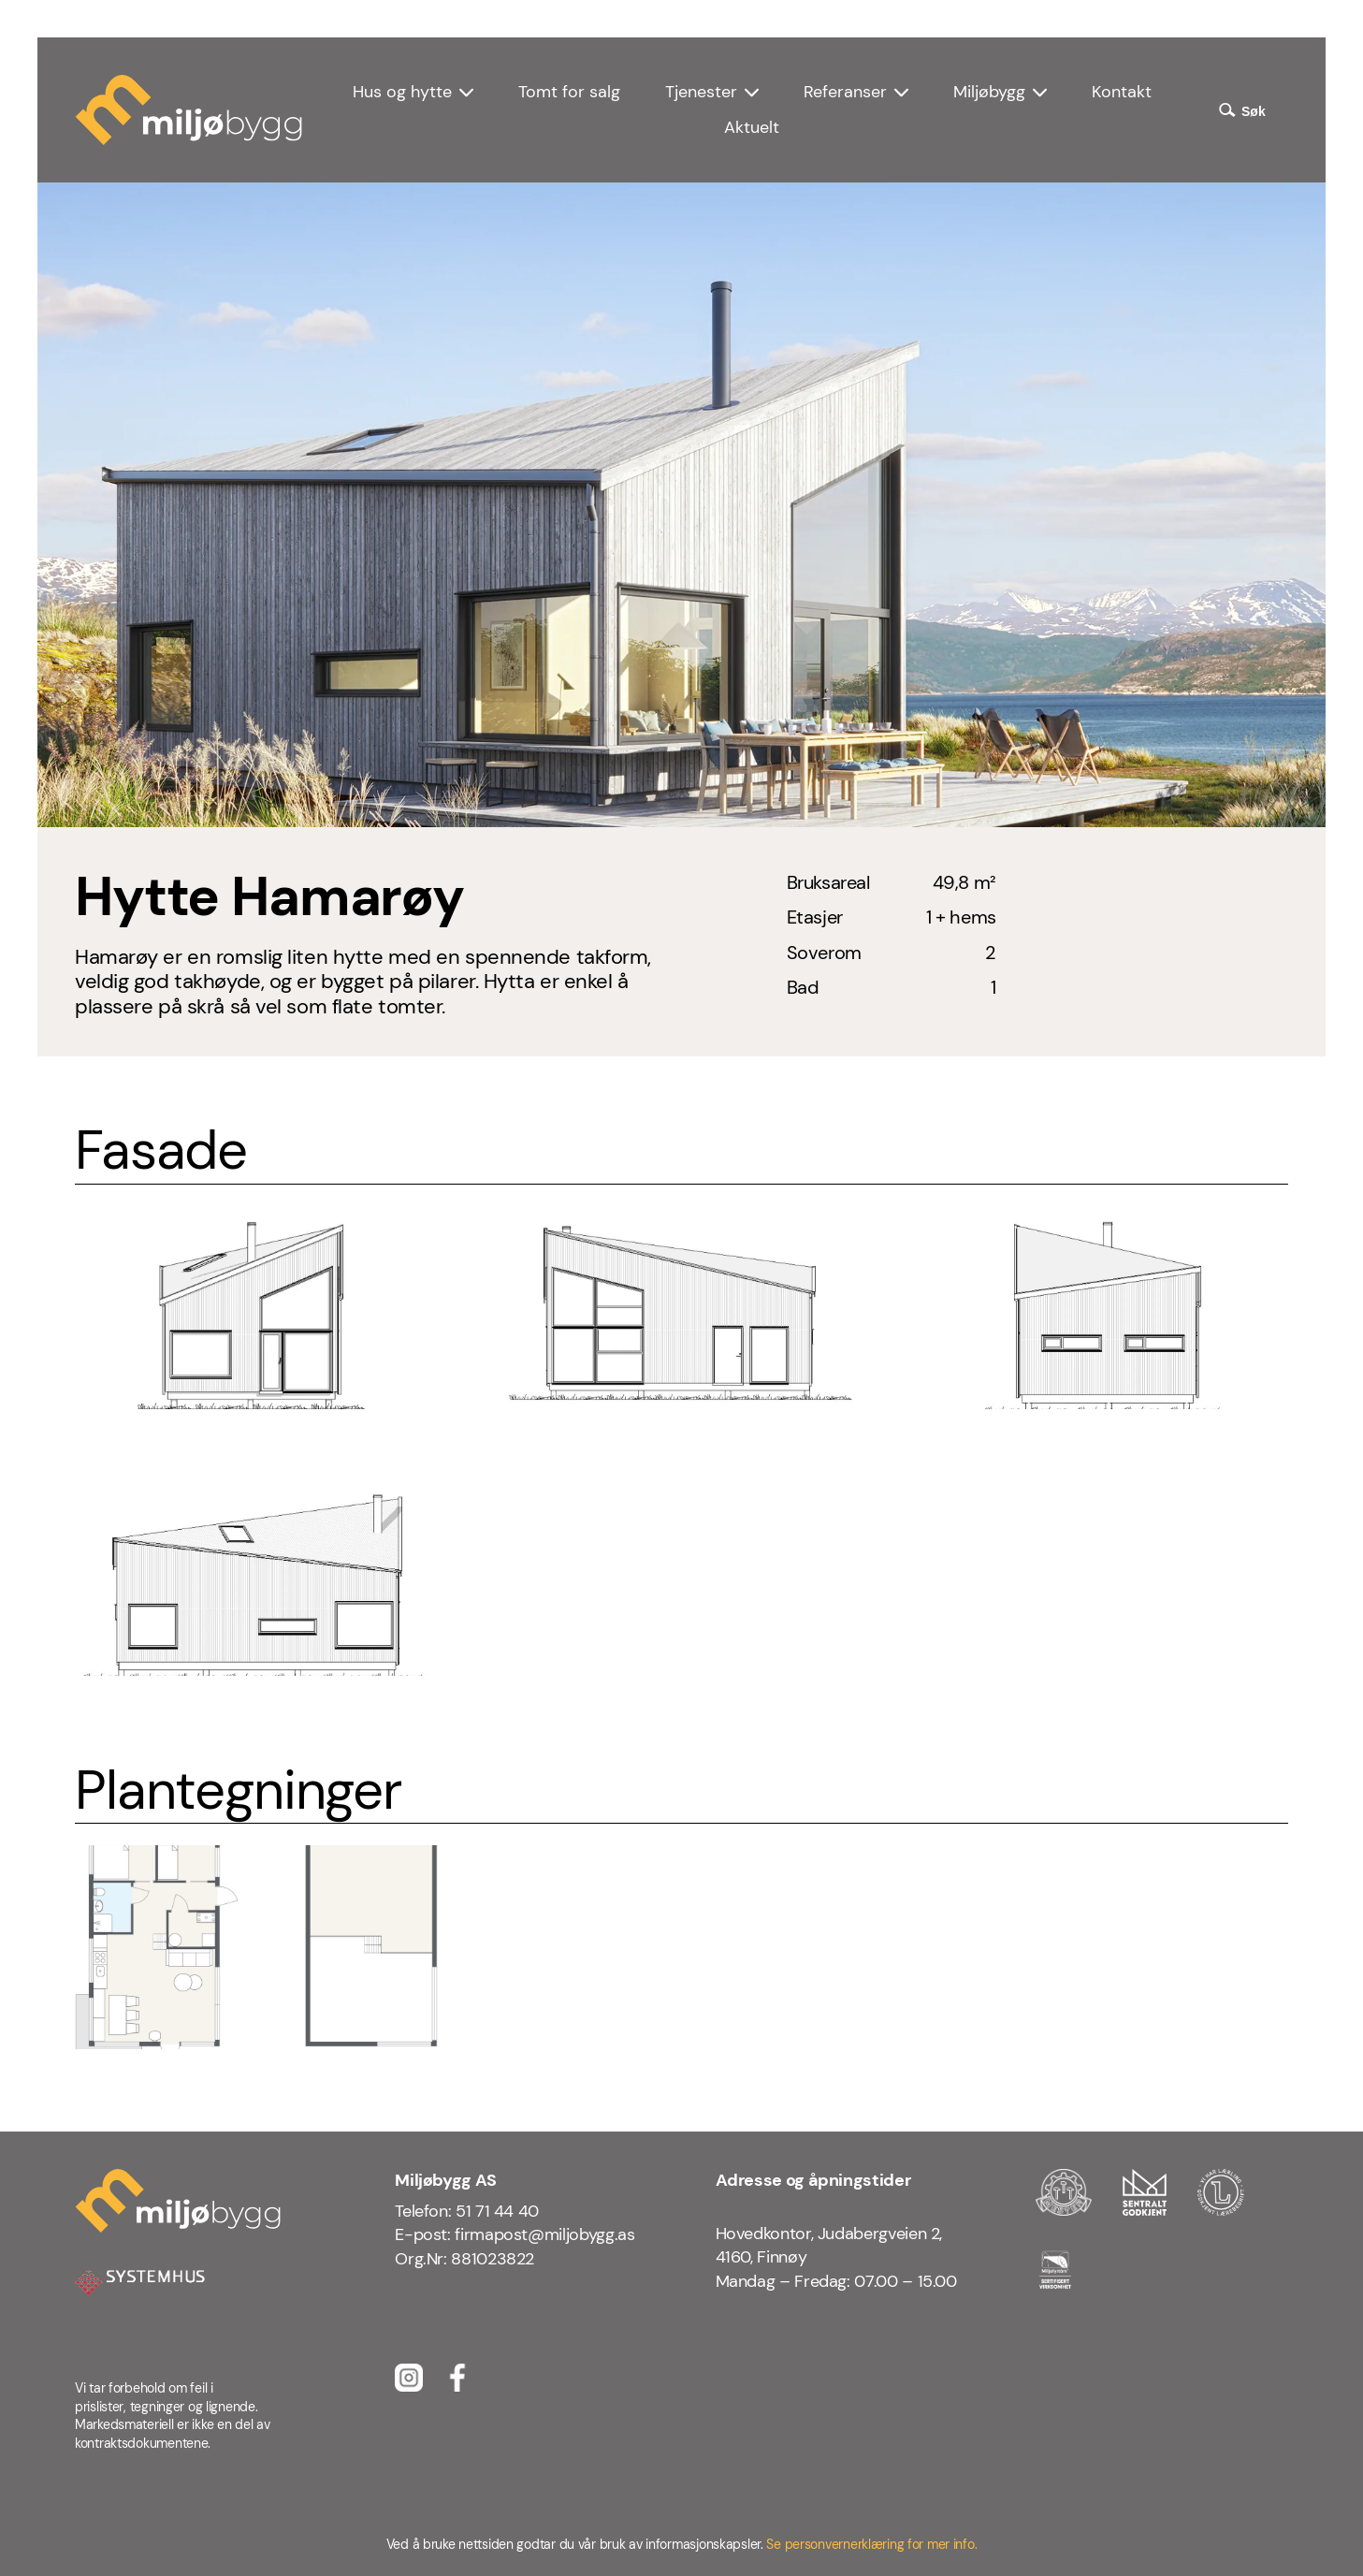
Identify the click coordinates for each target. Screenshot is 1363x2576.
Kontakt (1122, 91)
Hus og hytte (402, 91)
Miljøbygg (989, 91)
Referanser (845, 91)
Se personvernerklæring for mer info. (871, 2544)
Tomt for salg (569, 91)
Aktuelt (751, 127)
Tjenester (701, 91)
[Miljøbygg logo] (188, 110)
